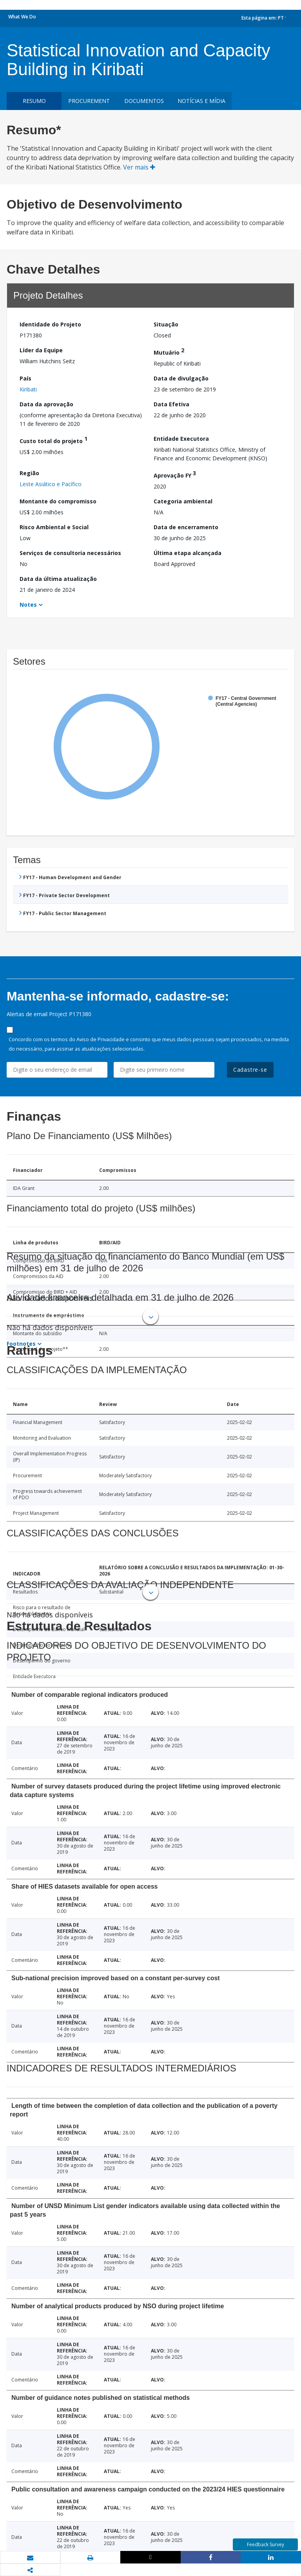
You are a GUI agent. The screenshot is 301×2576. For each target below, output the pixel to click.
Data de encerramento (186, 527)
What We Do (22, 16)
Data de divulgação (181, 378)
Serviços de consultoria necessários (70, 553)
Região (29, 473)
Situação (166, 324)
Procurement (89, 101)
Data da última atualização (58, 578)
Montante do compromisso (58, 501)
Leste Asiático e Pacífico (51, 484)
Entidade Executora (181, 438)
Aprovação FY (175, 474)
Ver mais (139, 167)
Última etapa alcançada (187, 553)
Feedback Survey (265, 2544)
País (25, 378)
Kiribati (28, 389)
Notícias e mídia (201, 101)
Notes (28, 604)
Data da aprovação (46, 404)
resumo (34, 101)
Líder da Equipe (41, 350)
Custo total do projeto (53, 440)
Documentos (144, 101)
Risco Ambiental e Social (54, 527)
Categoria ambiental (183, 501)
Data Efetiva (171, 404)
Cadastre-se (250, 1069)
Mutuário (169, 351)
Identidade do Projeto (50, 324)
